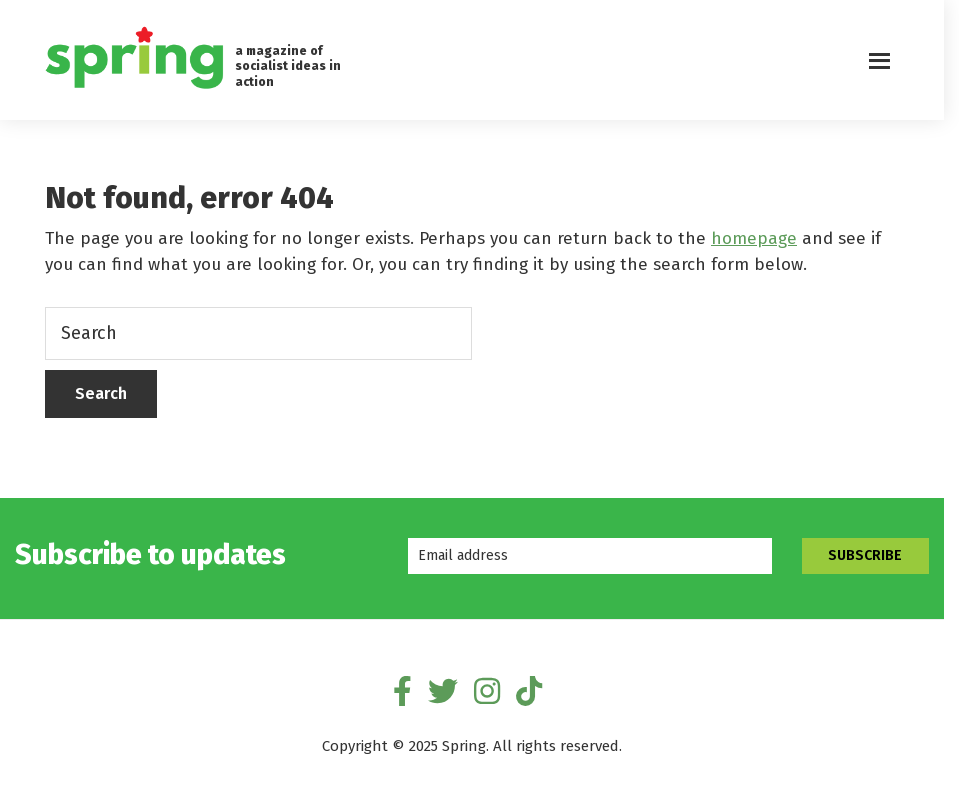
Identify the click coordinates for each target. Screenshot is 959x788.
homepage (754, 238)
